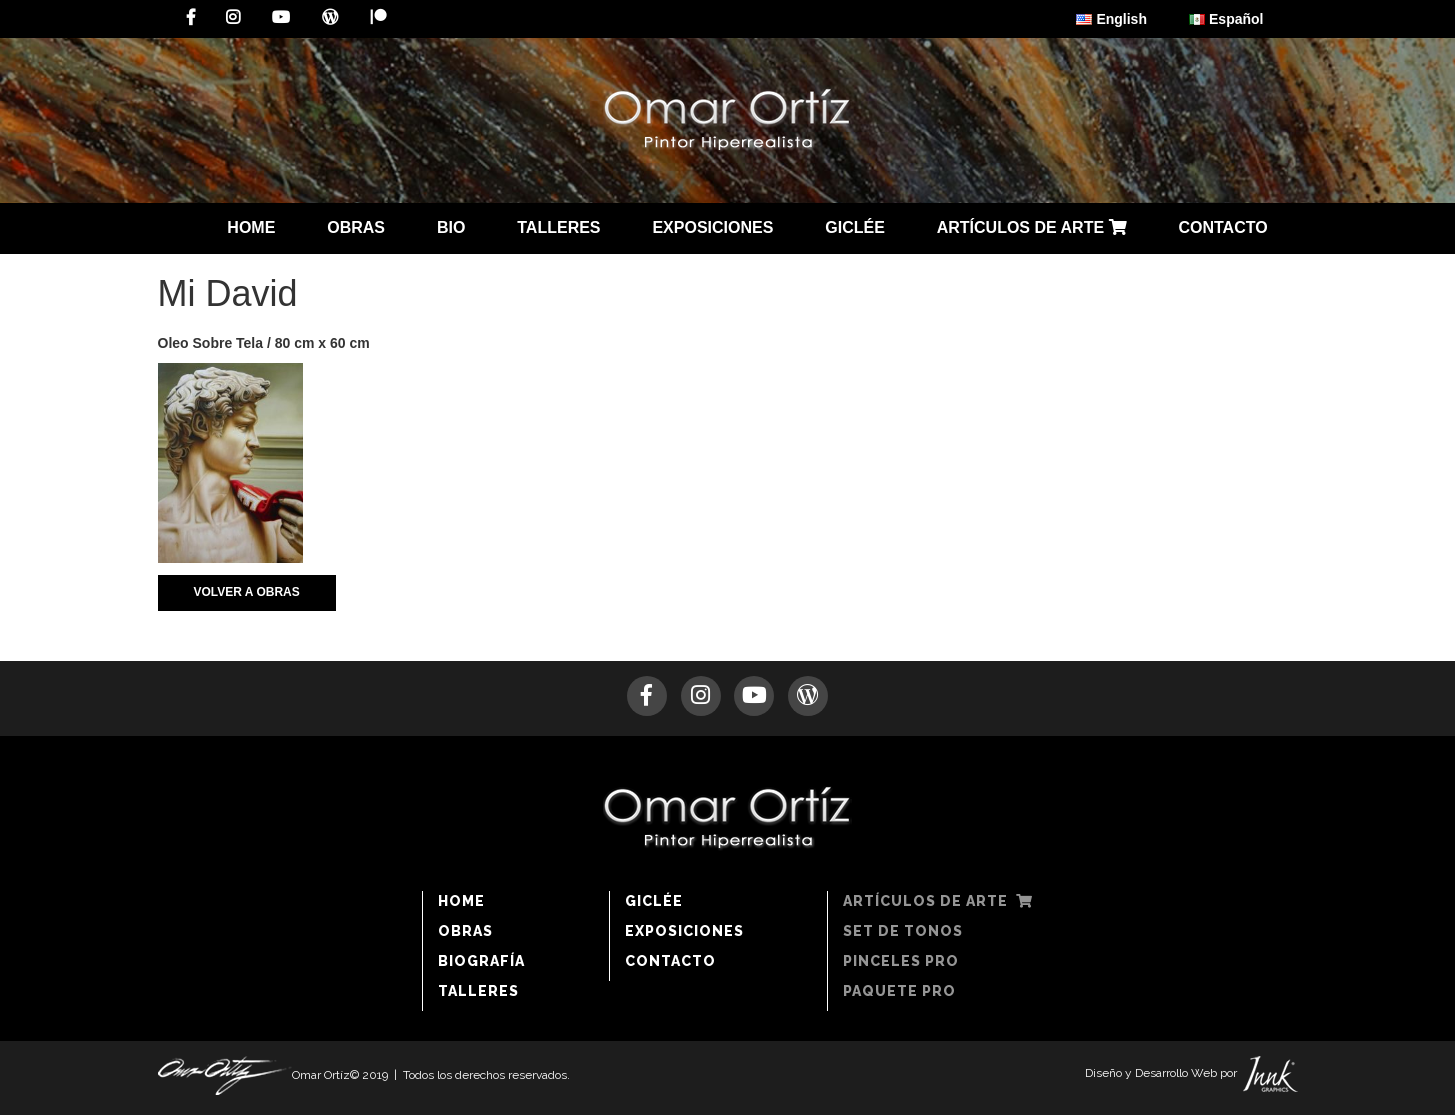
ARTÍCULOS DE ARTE (1032, 227)
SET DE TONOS (903, 931)
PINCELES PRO (901, 961)
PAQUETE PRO (899, 991)
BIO (451, 227)
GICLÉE (855, 227)
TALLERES (558, 227)
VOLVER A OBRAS (247, 592)
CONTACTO (1222, 227)
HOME (251, 227)
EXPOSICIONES (712, 227)
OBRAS (356, 227)
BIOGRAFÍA (481, 961)
